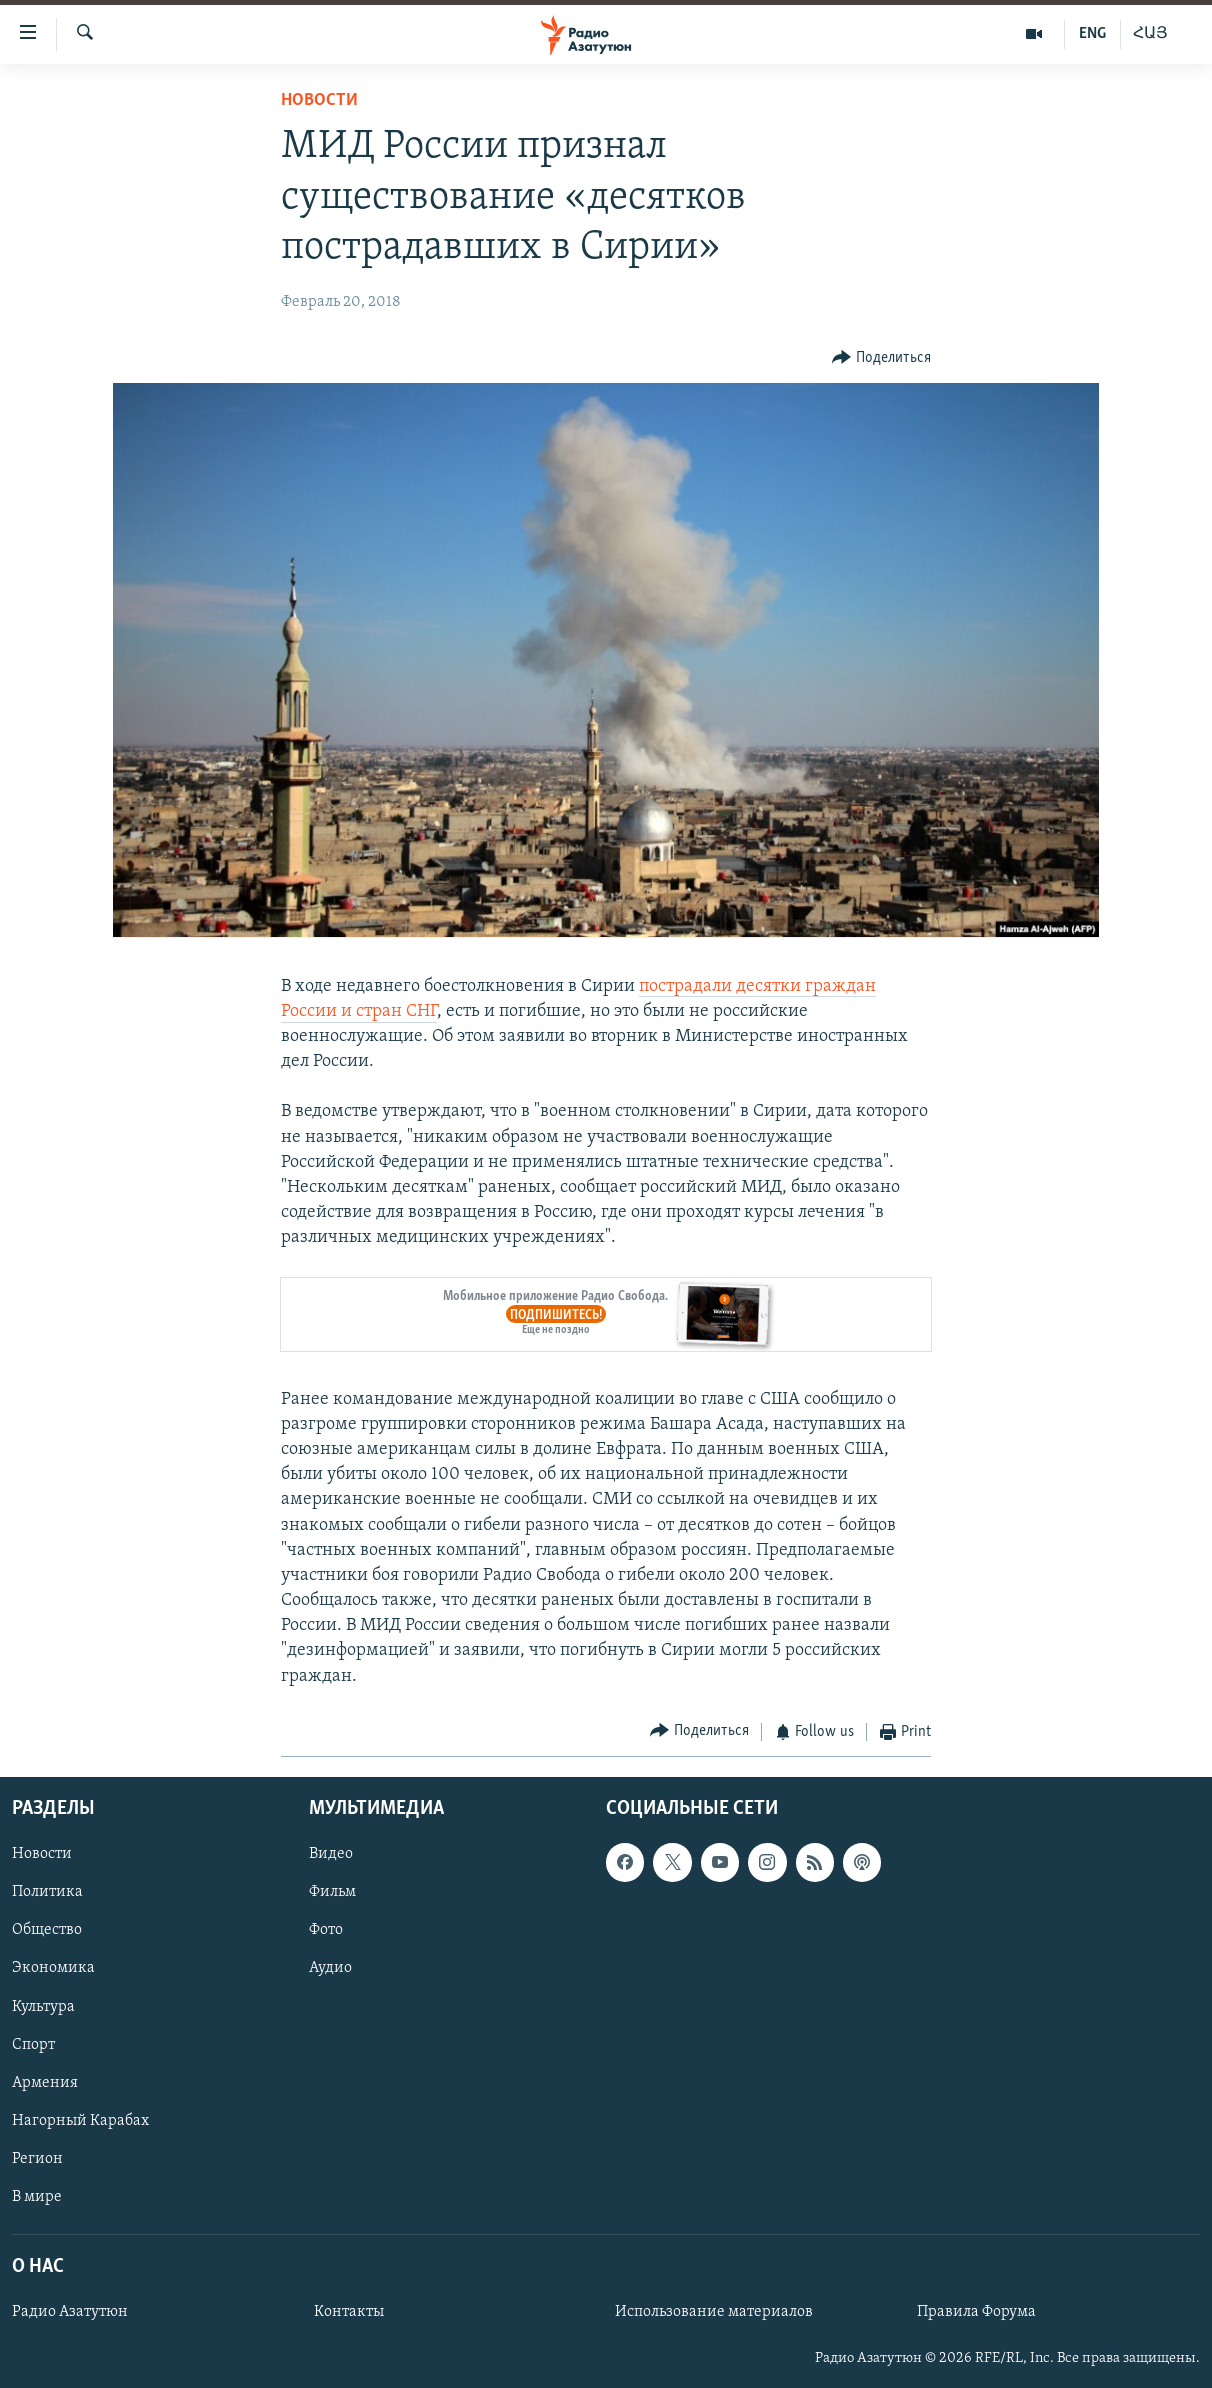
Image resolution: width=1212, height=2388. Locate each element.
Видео (331, 1855)
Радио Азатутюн (70, 2313)
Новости (319, 100)
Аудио (330, 1969)
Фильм (332, 1893)
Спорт (33, 2045)
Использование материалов (714, 2313)
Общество (47, 1931)
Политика (47, 1893)
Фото (326, 1931)
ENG (1092, 34)
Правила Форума (976, 2313)
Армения (45, 2083)
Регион (37, 2159)
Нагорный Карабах (80, 2121)
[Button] (881, 358)
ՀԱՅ (1150, 34)
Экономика (53, 1969)
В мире (37, 2197)
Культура (43, 2007)
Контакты (349, 2313)
